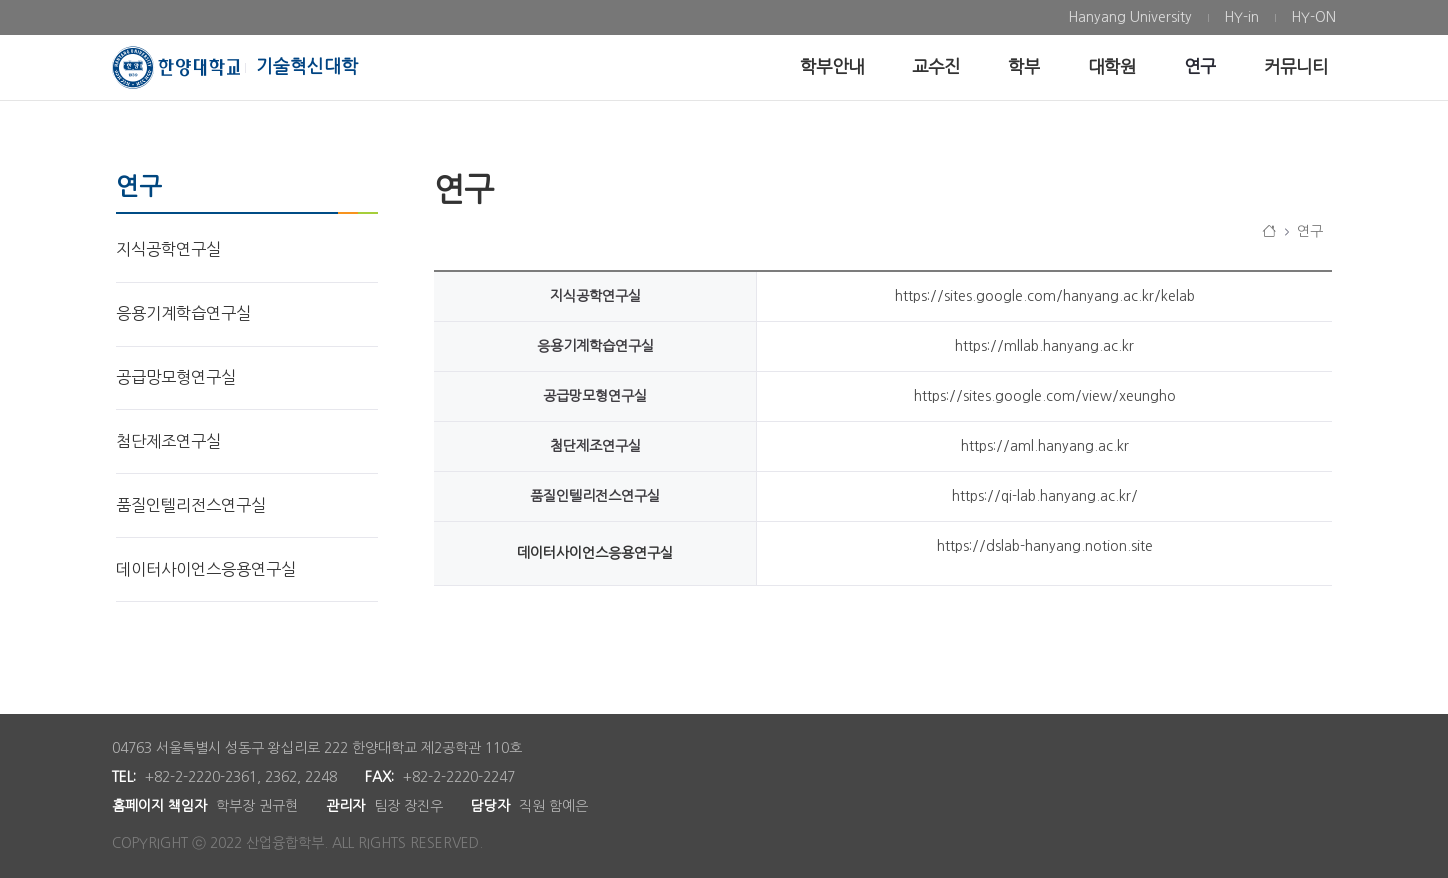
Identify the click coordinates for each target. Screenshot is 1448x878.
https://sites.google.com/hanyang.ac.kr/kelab (1045, 296)
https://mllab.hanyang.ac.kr (1044, 346)
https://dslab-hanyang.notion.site (1045, 546)
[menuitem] (1130, 17)
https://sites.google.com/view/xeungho (1045, 396)
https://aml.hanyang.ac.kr (1045, 446)
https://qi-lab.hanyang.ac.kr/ (1045, 496)
